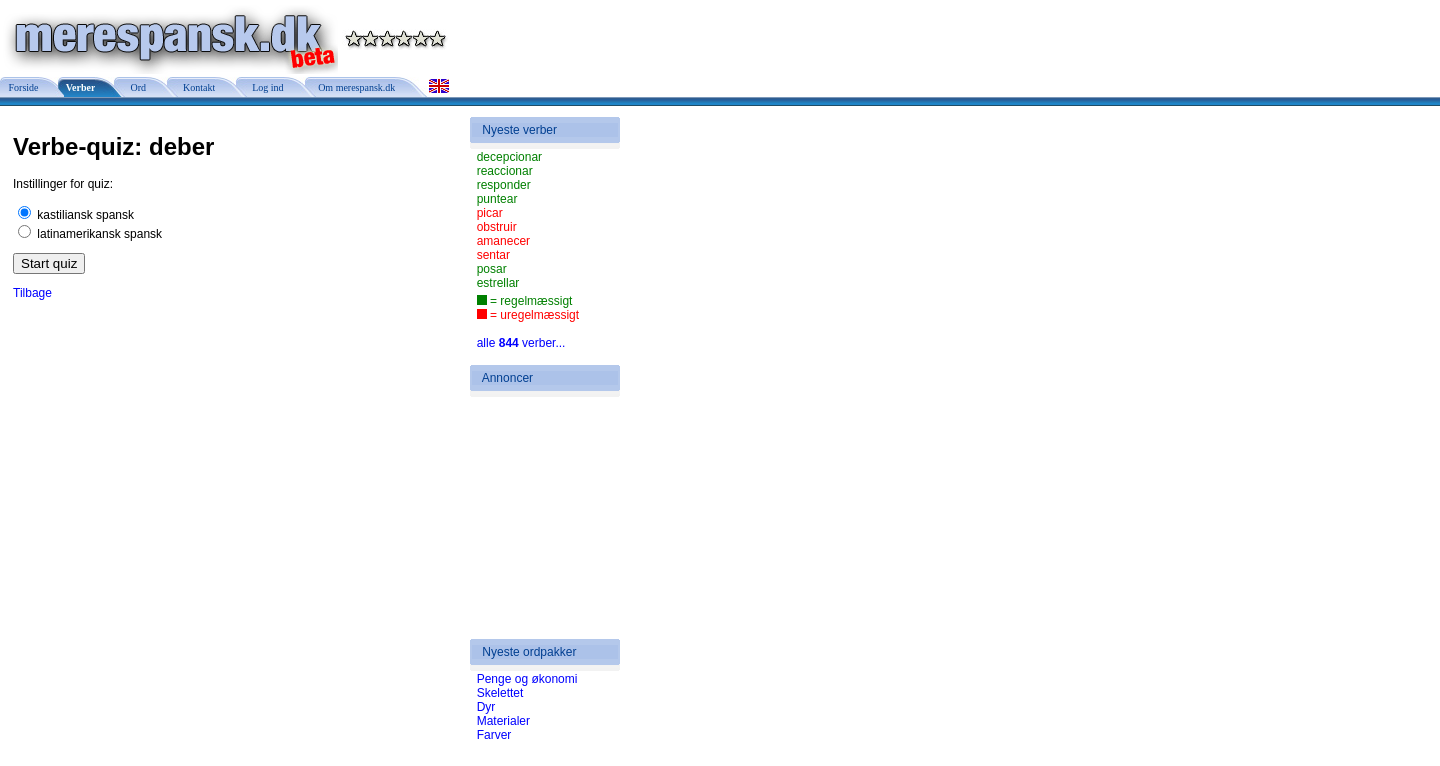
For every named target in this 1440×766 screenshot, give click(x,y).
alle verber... (521, 343)
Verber (80, 87)
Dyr (486, 707)
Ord (135, 87)
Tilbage (32, 293)
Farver (494, 735)
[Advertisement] (537, 518)
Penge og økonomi (527, 679)
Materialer (503, 721)
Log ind (265, 87)
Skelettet (500, 693)
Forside (22, 87)
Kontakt (196, 87)
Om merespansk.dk (356, 87)
